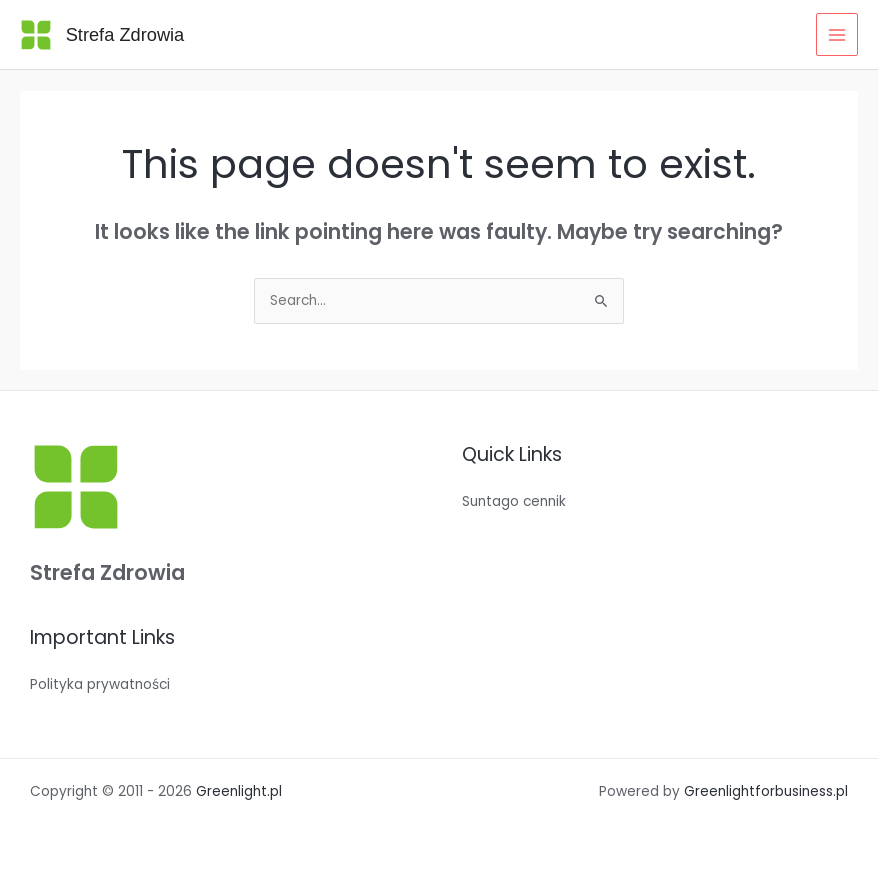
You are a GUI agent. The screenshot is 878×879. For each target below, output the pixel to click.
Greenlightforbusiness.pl (766, 791)
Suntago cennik (514, 501)
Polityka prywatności (100, 684)
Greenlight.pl (239, 791)
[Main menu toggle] (837, 34)
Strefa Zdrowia (125, 34)
